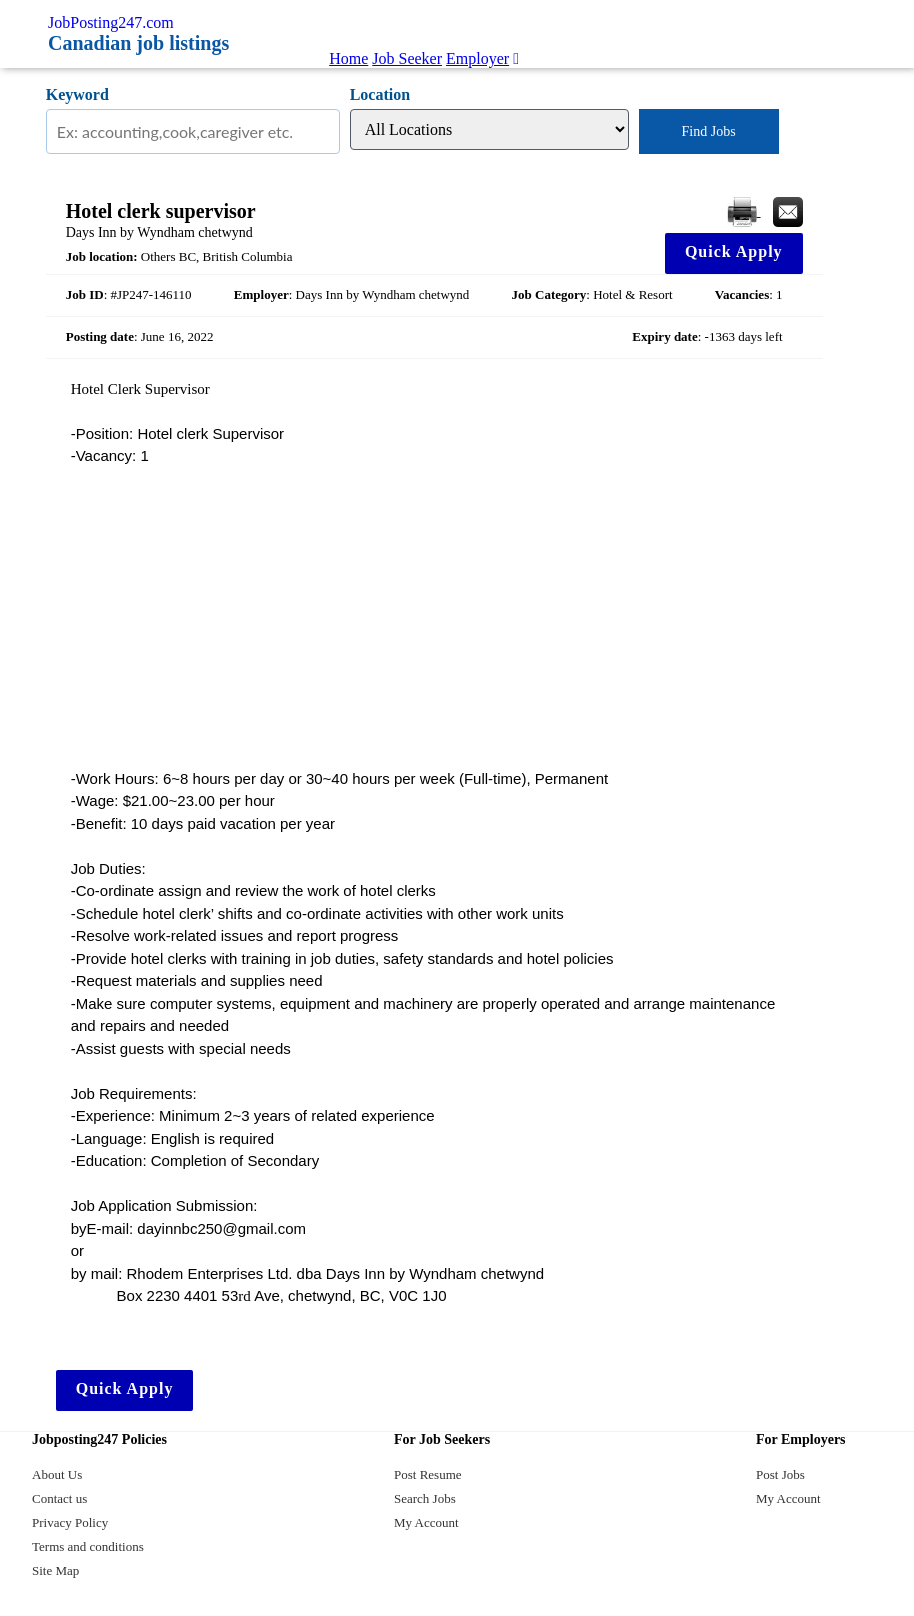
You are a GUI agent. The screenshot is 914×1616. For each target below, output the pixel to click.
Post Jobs (780, 1474)
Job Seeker (407, 58)
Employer (477, 58)
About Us (57, 1474)
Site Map (55, 1570)
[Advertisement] (434, 618)
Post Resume (428, 1474)
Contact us (59, 1498)
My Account (426, 1522)
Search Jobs (425, 1498)
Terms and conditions (88, 1546)
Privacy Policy (70, 1522)
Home (348, 58)
